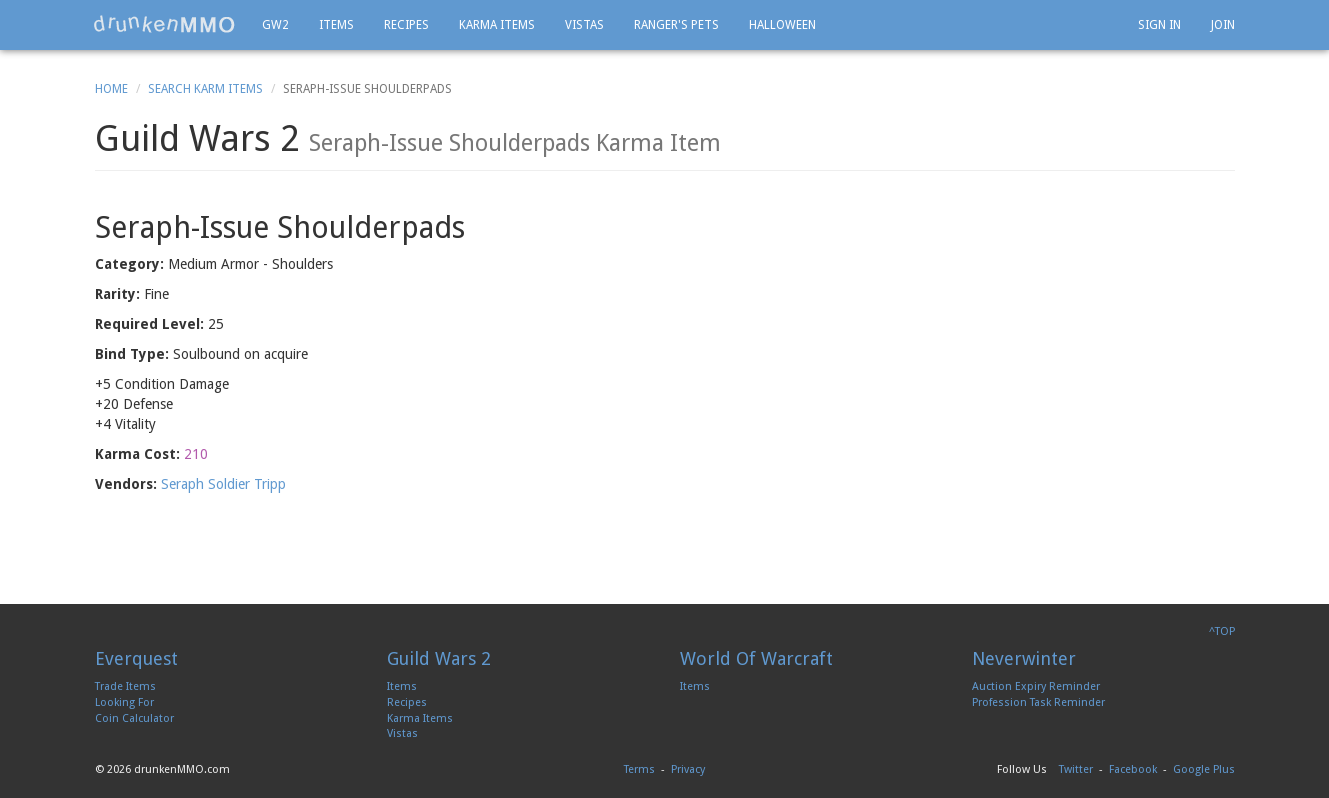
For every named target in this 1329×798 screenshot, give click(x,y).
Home (111, 89)
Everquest (136, 658)
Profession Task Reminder (1038, 702)
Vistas (584, 25)
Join (1223, 25)
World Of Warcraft (756, 658)
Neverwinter (1024, 658)
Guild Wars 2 (439, 658)
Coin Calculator (134, 718)
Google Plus (1204, 769)
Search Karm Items (205, 89)
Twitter (1076, 769)
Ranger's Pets (676, 25)
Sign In (1159, 25)
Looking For (124, 702)
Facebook (1133, 769)
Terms (639, 769)
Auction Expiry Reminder (1036, 686)
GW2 (275, 25)
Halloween (782, 25)
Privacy (688, 769)
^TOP (1222, 631)
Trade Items (125, 686)
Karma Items (497, 25)
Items (336, 25)
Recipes (406, 25)
